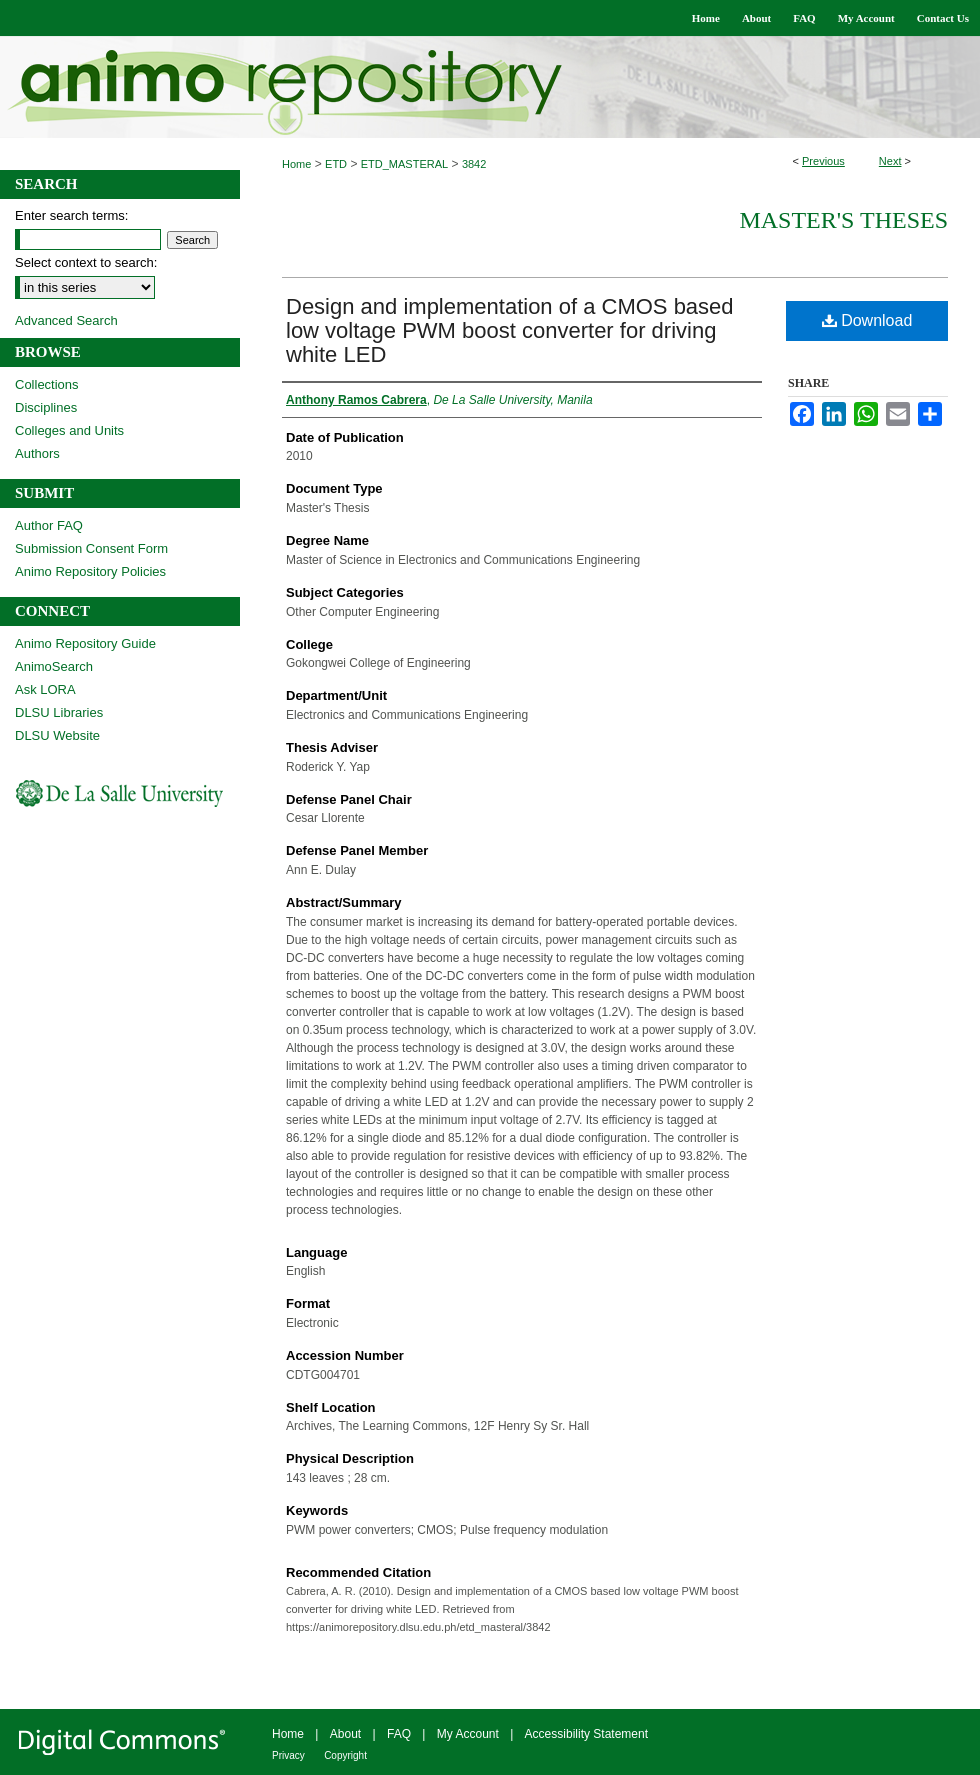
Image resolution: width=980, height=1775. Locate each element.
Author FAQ (49, 525)
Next (890, 161)
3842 (474, 164)
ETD (336, 164)
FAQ (399, 1734)
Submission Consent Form (91, 548)
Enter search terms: (71, 215)
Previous (823, 161)
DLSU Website (57, 735)
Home (296, 164)
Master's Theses (843, 220)
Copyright (345, 1755)
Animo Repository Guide (85, 643)
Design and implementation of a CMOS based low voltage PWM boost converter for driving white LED (510, 330)
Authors (37, 453)
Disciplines (46, 407)
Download (867, 320)
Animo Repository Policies (90, 571)
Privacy (288, 1755)
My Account (468, 1734)
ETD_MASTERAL (404, 164)
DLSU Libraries (59, 712)
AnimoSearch (54, 666)
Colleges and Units (69, 430)
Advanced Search (66, 320)
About (345, 1734)
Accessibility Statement (586, 1734)
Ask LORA (45, 689)
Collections (47, 384)
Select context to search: (86, 262)
